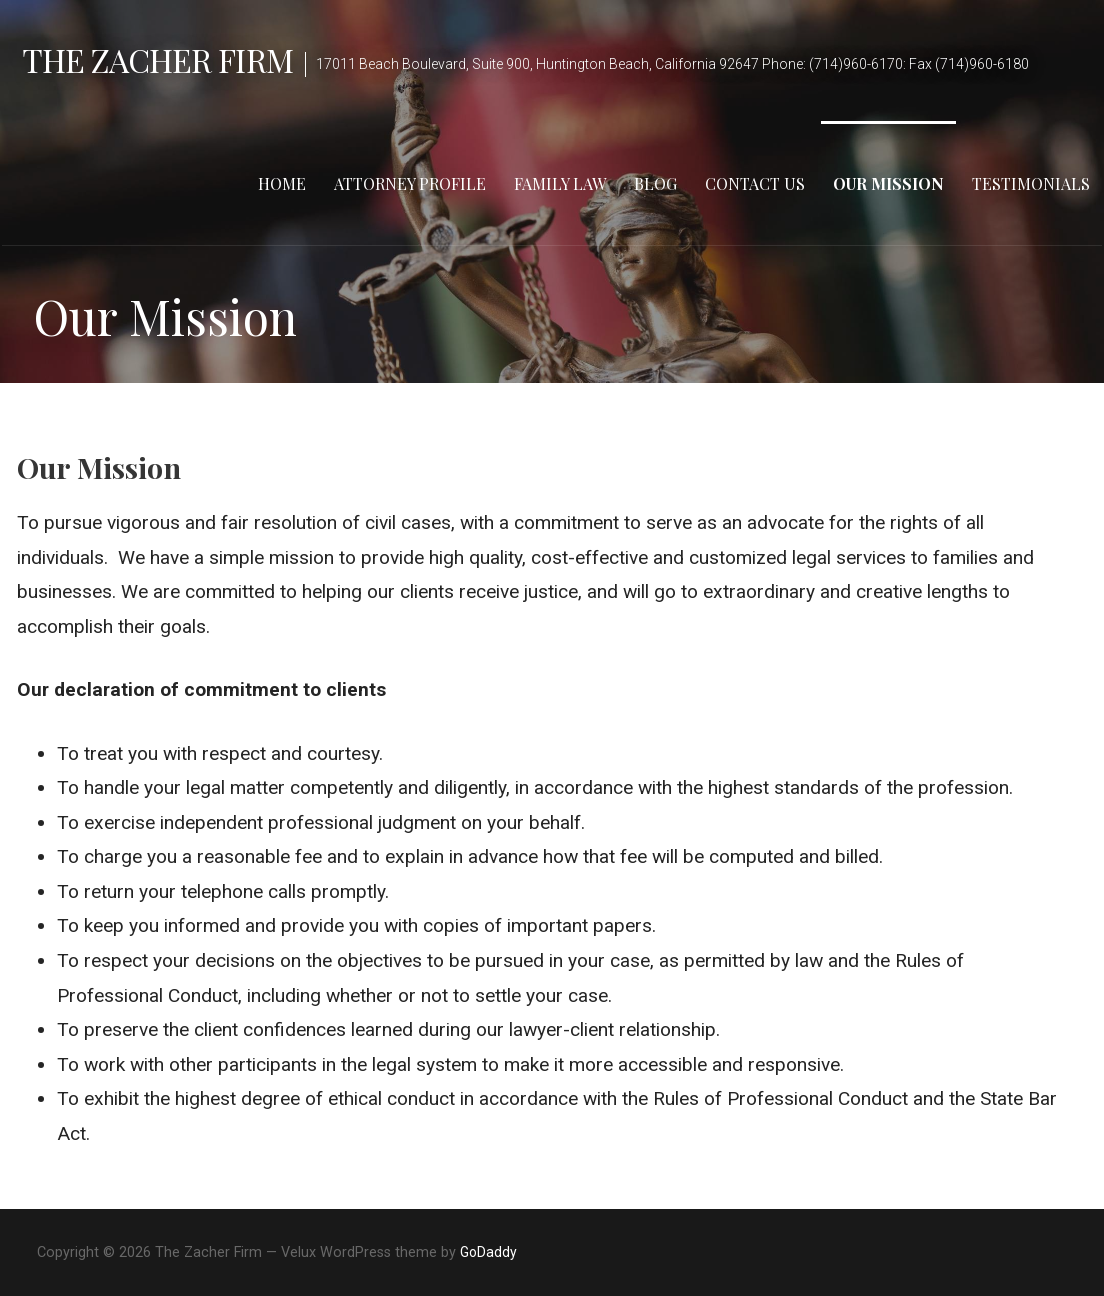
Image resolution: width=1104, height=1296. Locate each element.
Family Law (560, 183)
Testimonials (1031, 183)
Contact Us (755, 183)
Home (282, 183)
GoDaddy (488, 1252)
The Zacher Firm (157, 59)
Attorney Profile (410, 183)
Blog (655, 183)
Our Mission (888, 183)
